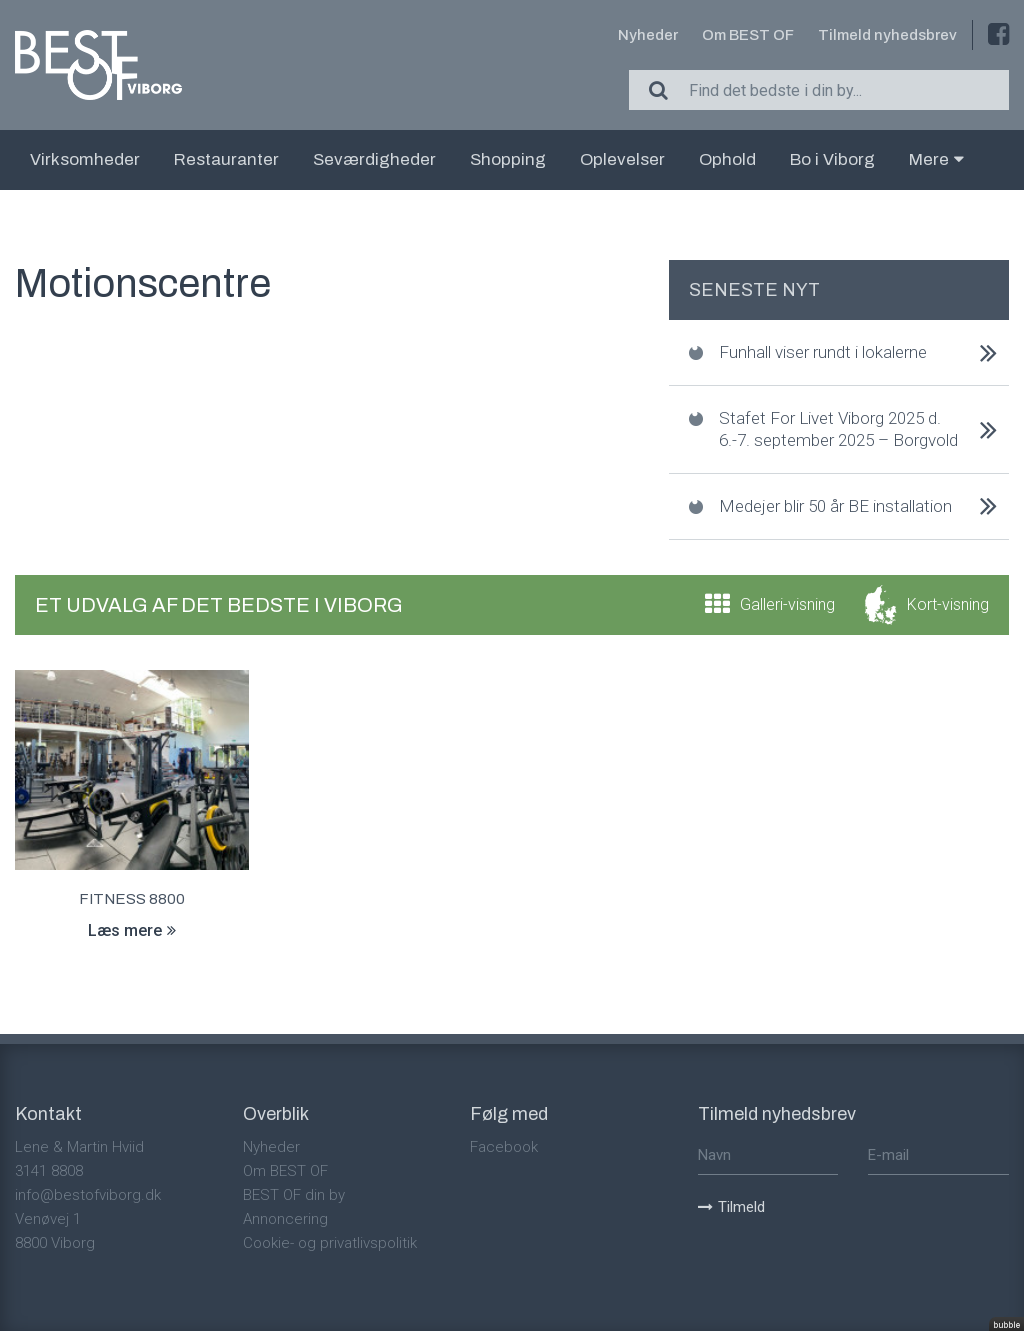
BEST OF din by (294, 1195)
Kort (948, 604)
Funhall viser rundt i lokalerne (823, 352)
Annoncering (285, 1219)
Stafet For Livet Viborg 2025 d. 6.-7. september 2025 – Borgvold (838, 428)
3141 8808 (49, 1171)
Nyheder (648, 35)
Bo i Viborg (832, 159)
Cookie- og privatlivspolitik (330, 1243)
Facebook (504, 1147)
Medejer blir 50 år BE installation (835, 506)
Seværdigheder (374, 159)
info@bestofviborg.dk (88, 1195)
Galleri (787, 604)
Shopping (508, 159)
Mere (936, 159)
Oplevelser (622, 159)
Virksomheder (85, 159)
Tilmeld (731, 1207)
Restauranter (226, 159)
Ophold (727, 159)
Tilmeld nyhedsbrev (887, 35)
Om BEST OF (748, 35)
